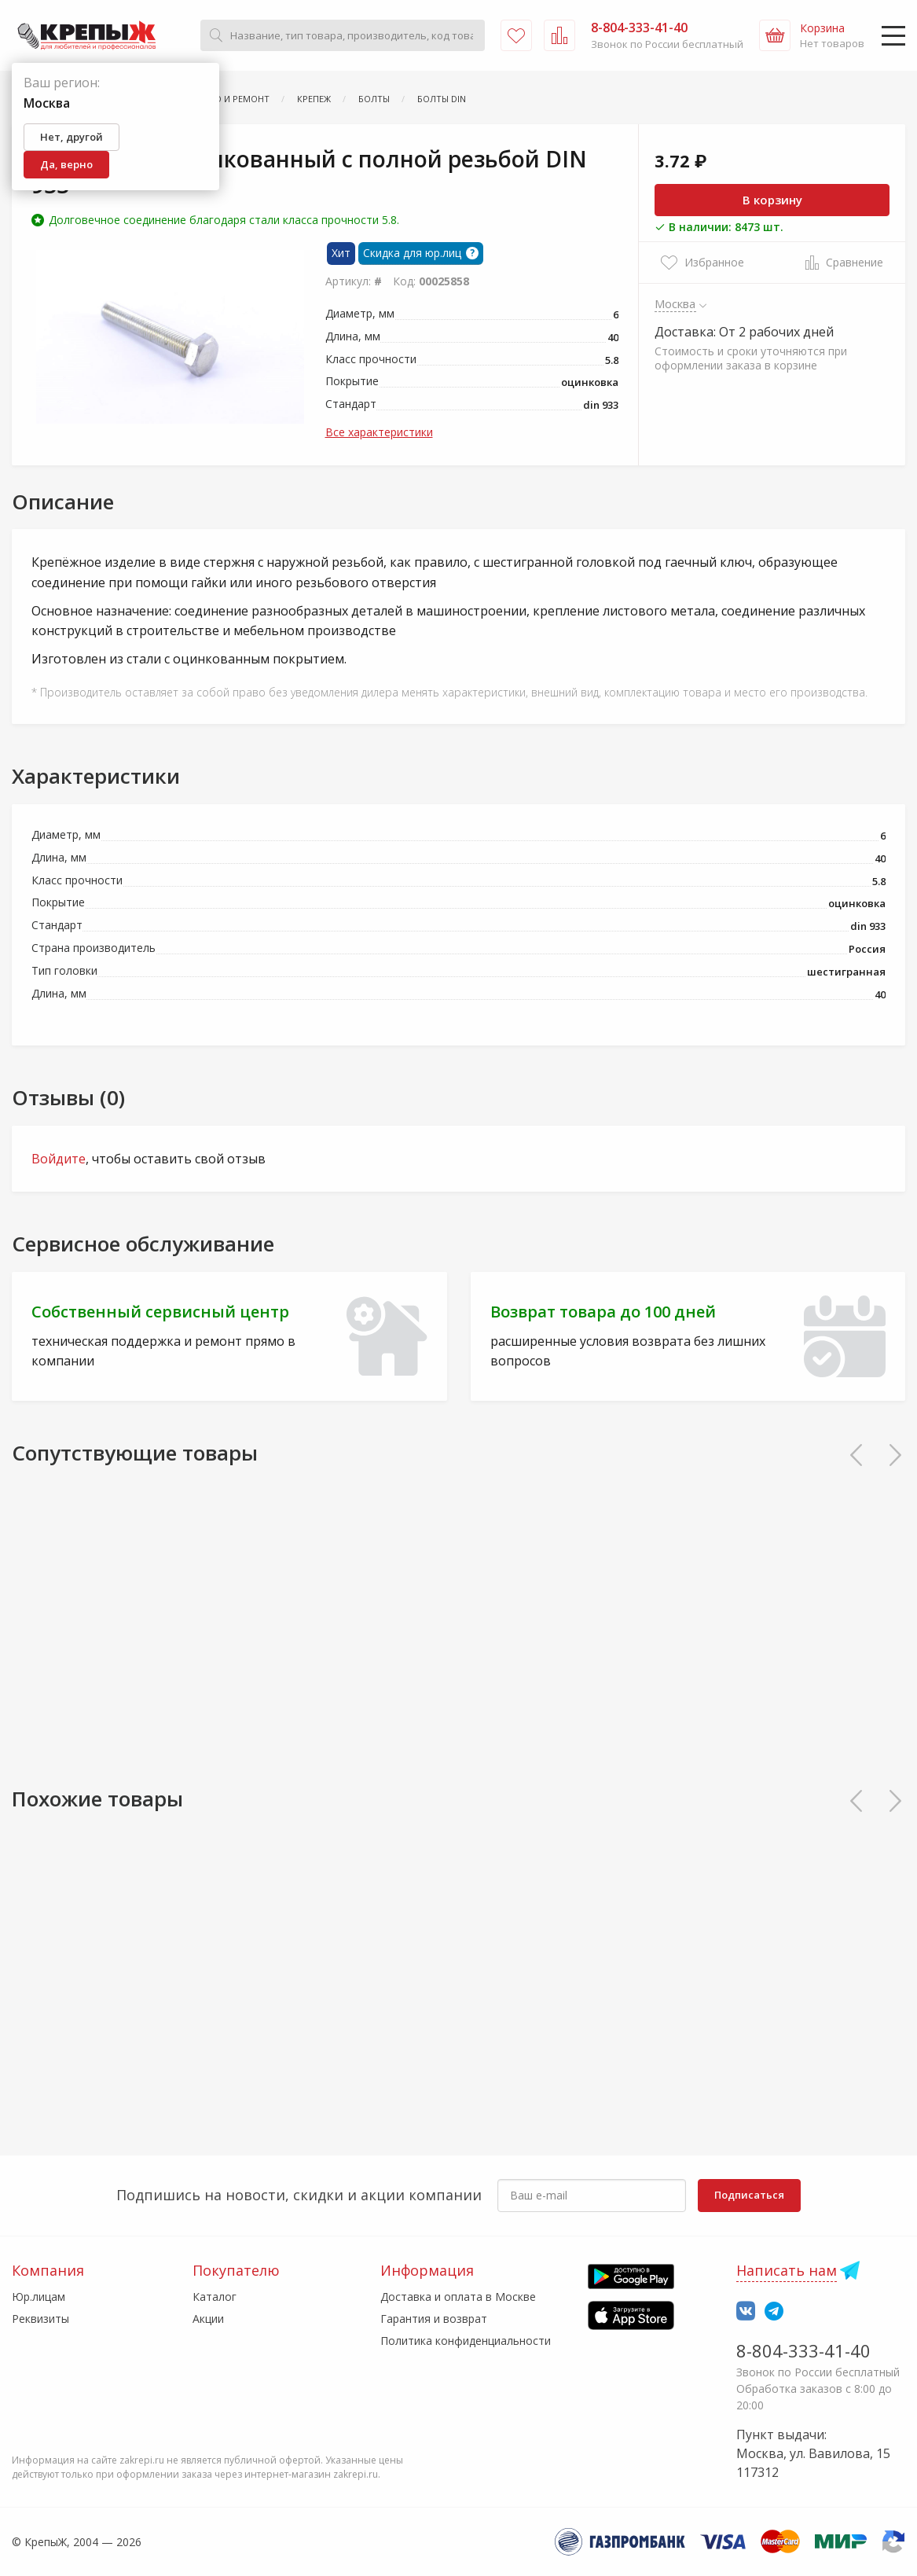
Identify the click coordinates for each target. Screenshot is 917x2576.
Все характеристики (379, 431)
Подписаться (749, 2195)
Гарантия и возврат (433, 2318)
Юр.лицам (38, 2296)
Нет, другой (71, 137)
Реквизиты (40, 2318)
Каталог (215, 2296)
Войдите (58, 1158)
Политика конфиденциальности (465, 2340)
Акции (208, 2318)
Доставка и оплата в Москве (458, 2296)
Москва (675, 303)
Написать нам (786, 2270)
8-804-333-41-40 (803, 2350)
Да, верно (66, 164)
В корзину (772, 200)
